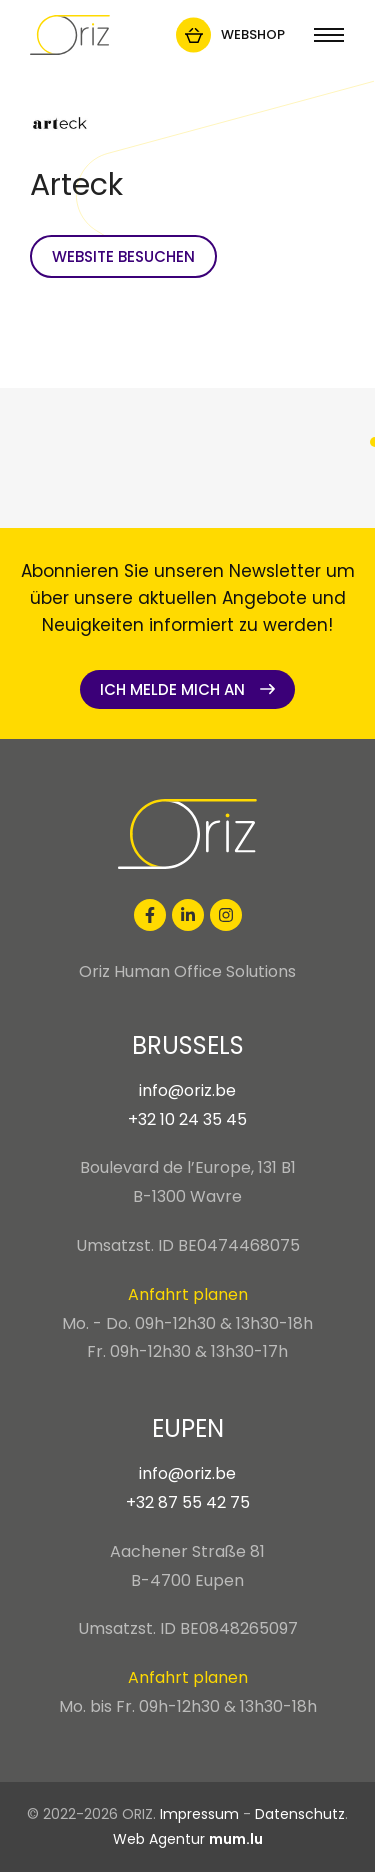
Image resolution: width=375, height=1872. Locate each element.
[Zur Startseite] (70, 35)
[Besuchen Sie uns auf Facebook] (150, 915)
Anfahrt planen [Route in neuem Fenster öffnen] (188, 1294)
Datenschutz (300, 1814)
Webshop (253, 34)
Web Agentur (159, 1839)
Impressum (199, 1814)
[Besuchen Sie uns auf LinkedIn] (188, 915)
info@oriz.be (187, 1090)
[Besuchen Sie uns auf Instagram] (226, 915)
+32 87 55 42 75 (188, 1502)
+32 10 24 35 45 (187, 1119)
